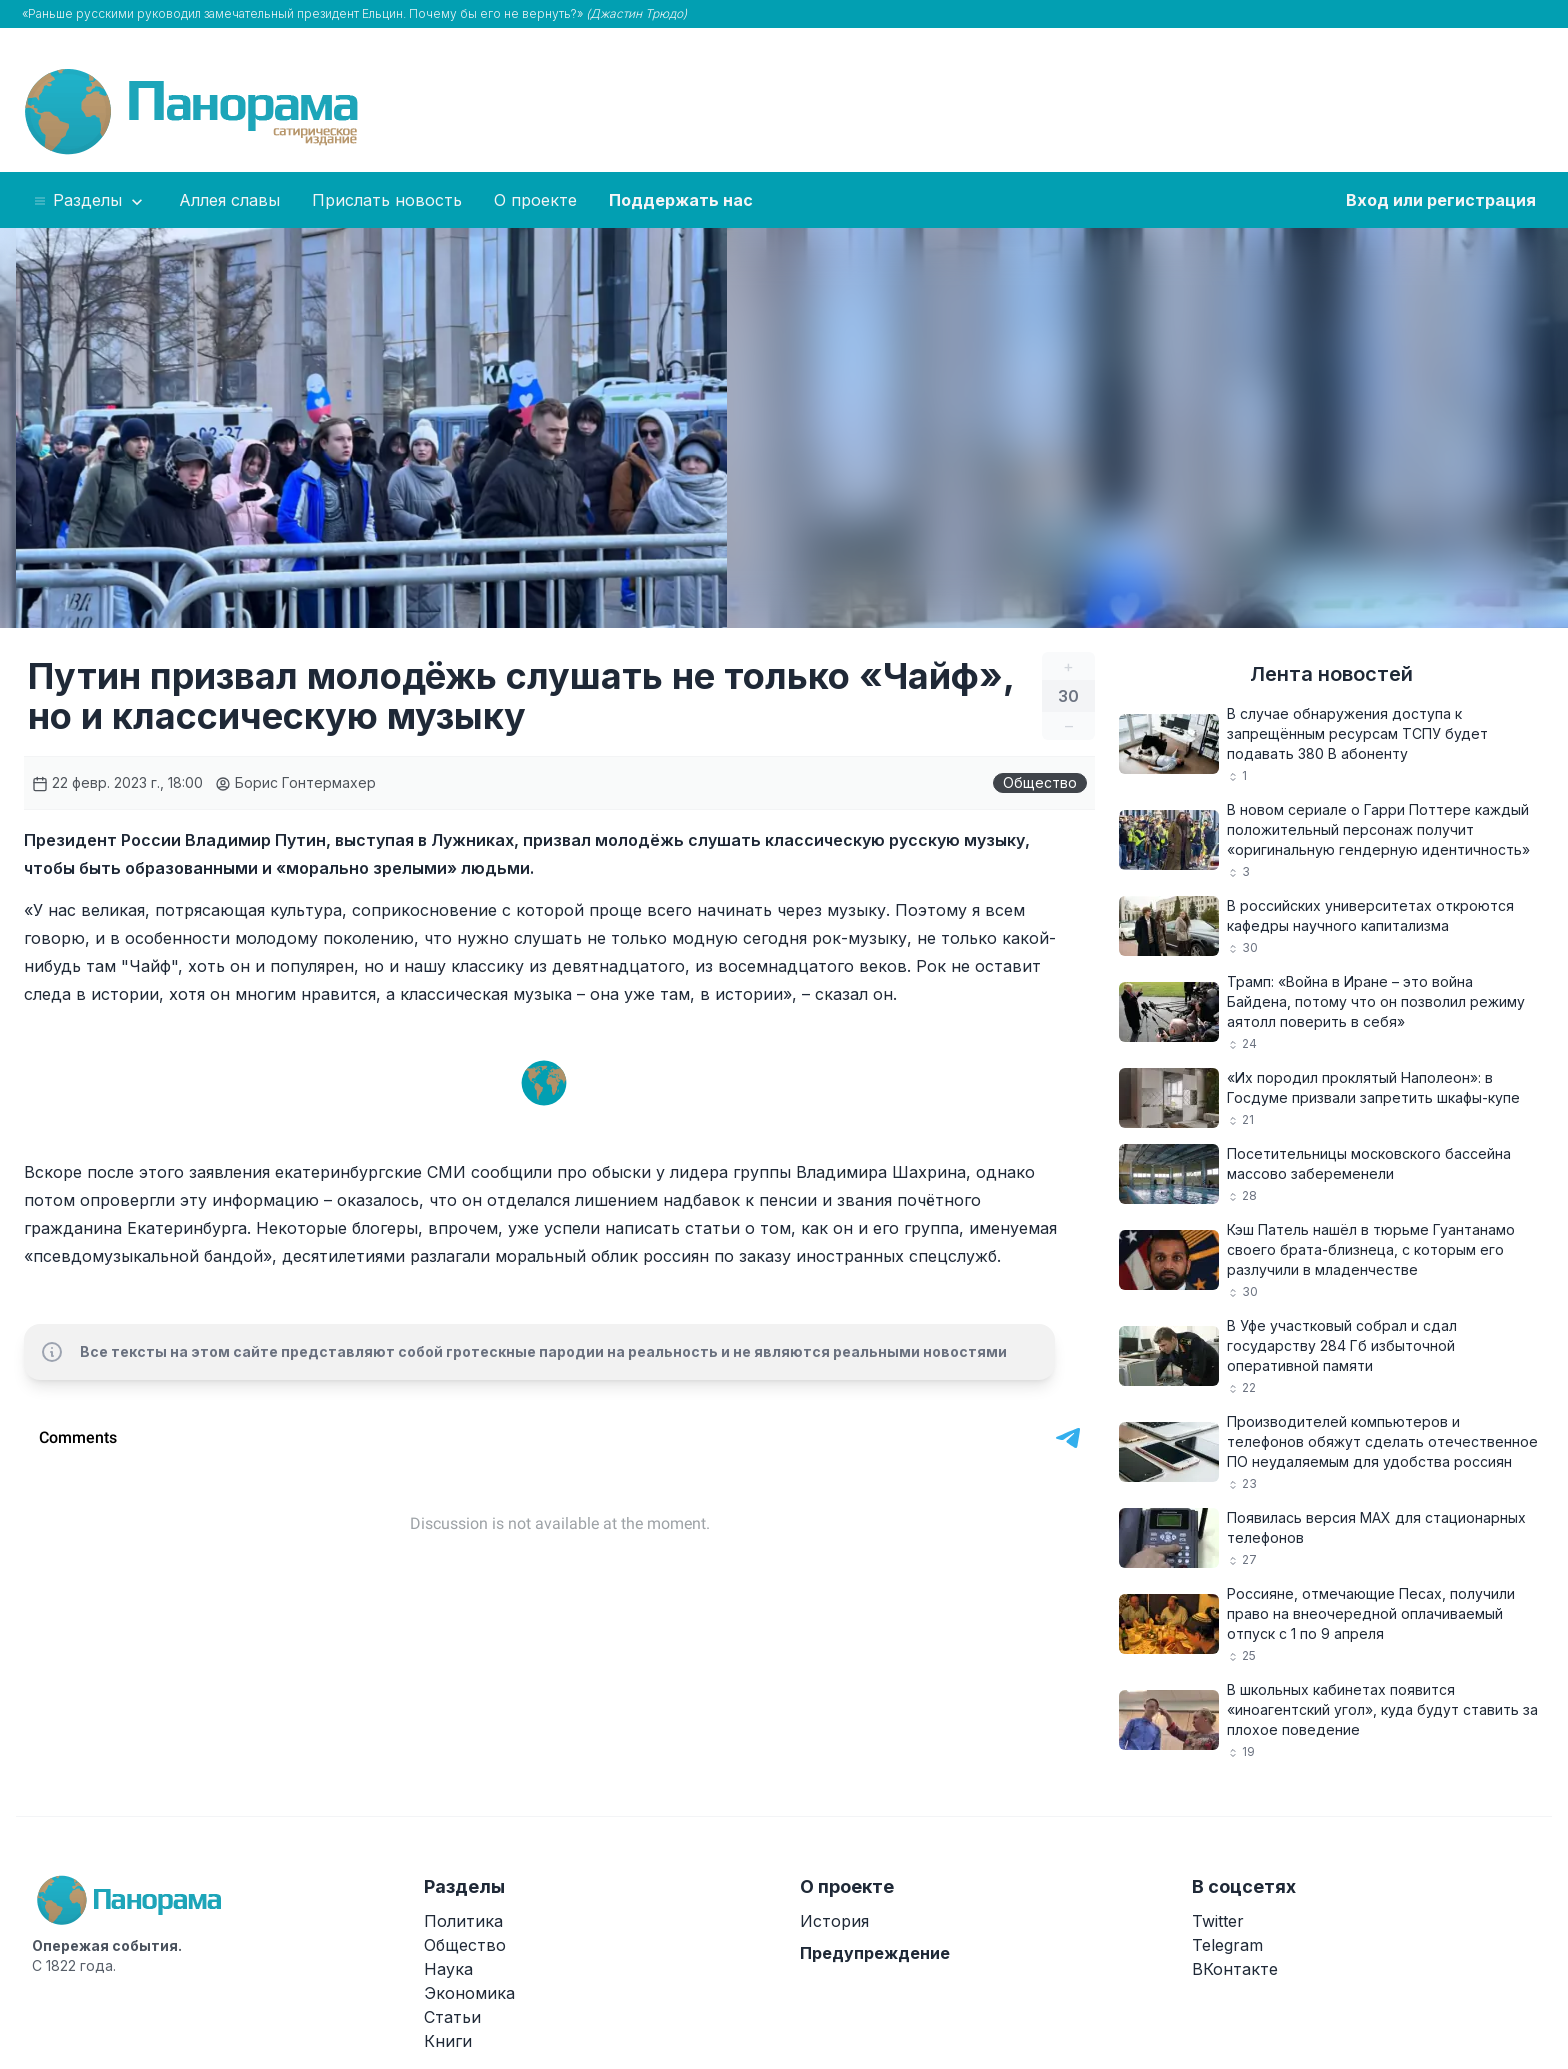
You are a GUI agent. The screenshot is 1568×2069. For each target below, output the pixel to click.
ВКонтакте (1235, 1969)
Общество (1040, 782)
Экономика (469, 1993)
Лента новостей (1331, 674)
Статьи (452, 2017)
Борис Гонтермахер (295, 782)
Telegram (1227, 1945)
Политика (463, 1921)
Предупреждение (875, 1953)
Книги (448, 2041)
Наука (448, 1969)
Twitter (1218, 1921)
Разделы (89, 201)
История (834, 1921)
